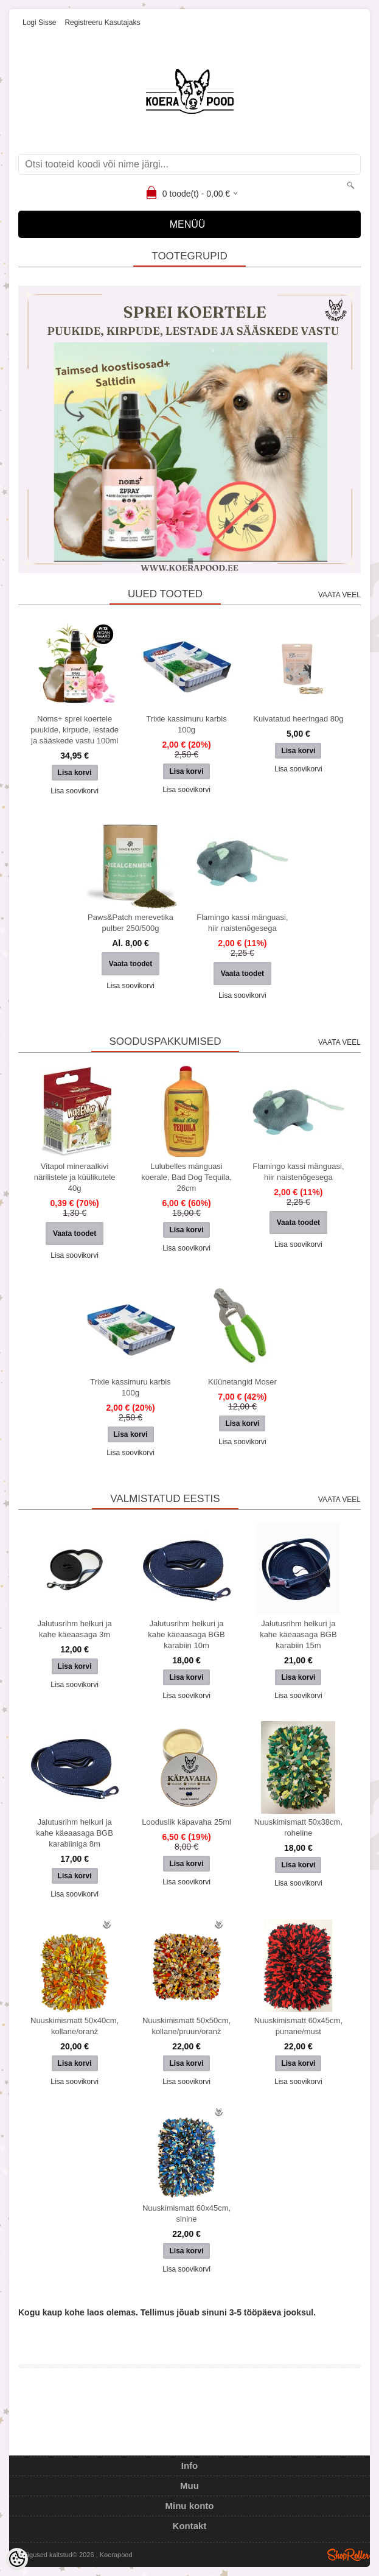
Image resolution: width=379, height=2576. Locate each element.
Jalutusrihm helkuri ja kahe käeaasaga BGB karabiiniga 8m (74, 1832)
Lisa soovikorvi (74, 791)
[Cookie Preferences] (17, 2559)
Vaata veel (339, 595)
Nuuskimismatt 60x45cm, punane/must (298, 2026)
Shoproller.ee (348, 2555)
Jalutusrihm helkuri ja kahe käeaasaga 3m (75, 1629)
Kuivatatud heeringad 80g (298, 718)
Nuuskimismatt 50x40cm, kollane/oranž (74, 2026)
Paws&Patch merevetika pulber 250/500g (130, 923)
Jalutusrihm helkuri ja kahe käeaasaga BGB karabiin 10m (186, 1634)
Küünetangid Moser (242, 1381)
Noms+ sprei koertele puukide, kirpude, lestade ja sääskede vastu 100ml (74, 729)
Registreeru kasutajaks (102, 22)
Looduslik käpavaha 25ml (186, 1822)
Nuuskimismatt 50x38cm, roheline (298, 1827)
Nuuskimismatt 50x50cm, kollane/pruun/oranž (186, 2026)
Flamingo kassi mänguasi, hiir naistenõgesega (242, 923)
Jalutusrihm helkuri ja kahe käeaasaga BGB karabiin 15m (298, 1634)
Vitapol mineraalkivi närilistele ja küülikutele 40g (75, 1177)
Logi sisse (39, 22)
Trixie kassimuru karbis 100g (186, 724)
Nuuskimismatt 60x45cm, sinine (186, 2213)
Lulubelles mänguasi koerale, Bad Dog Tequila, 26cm (186, 1177)
